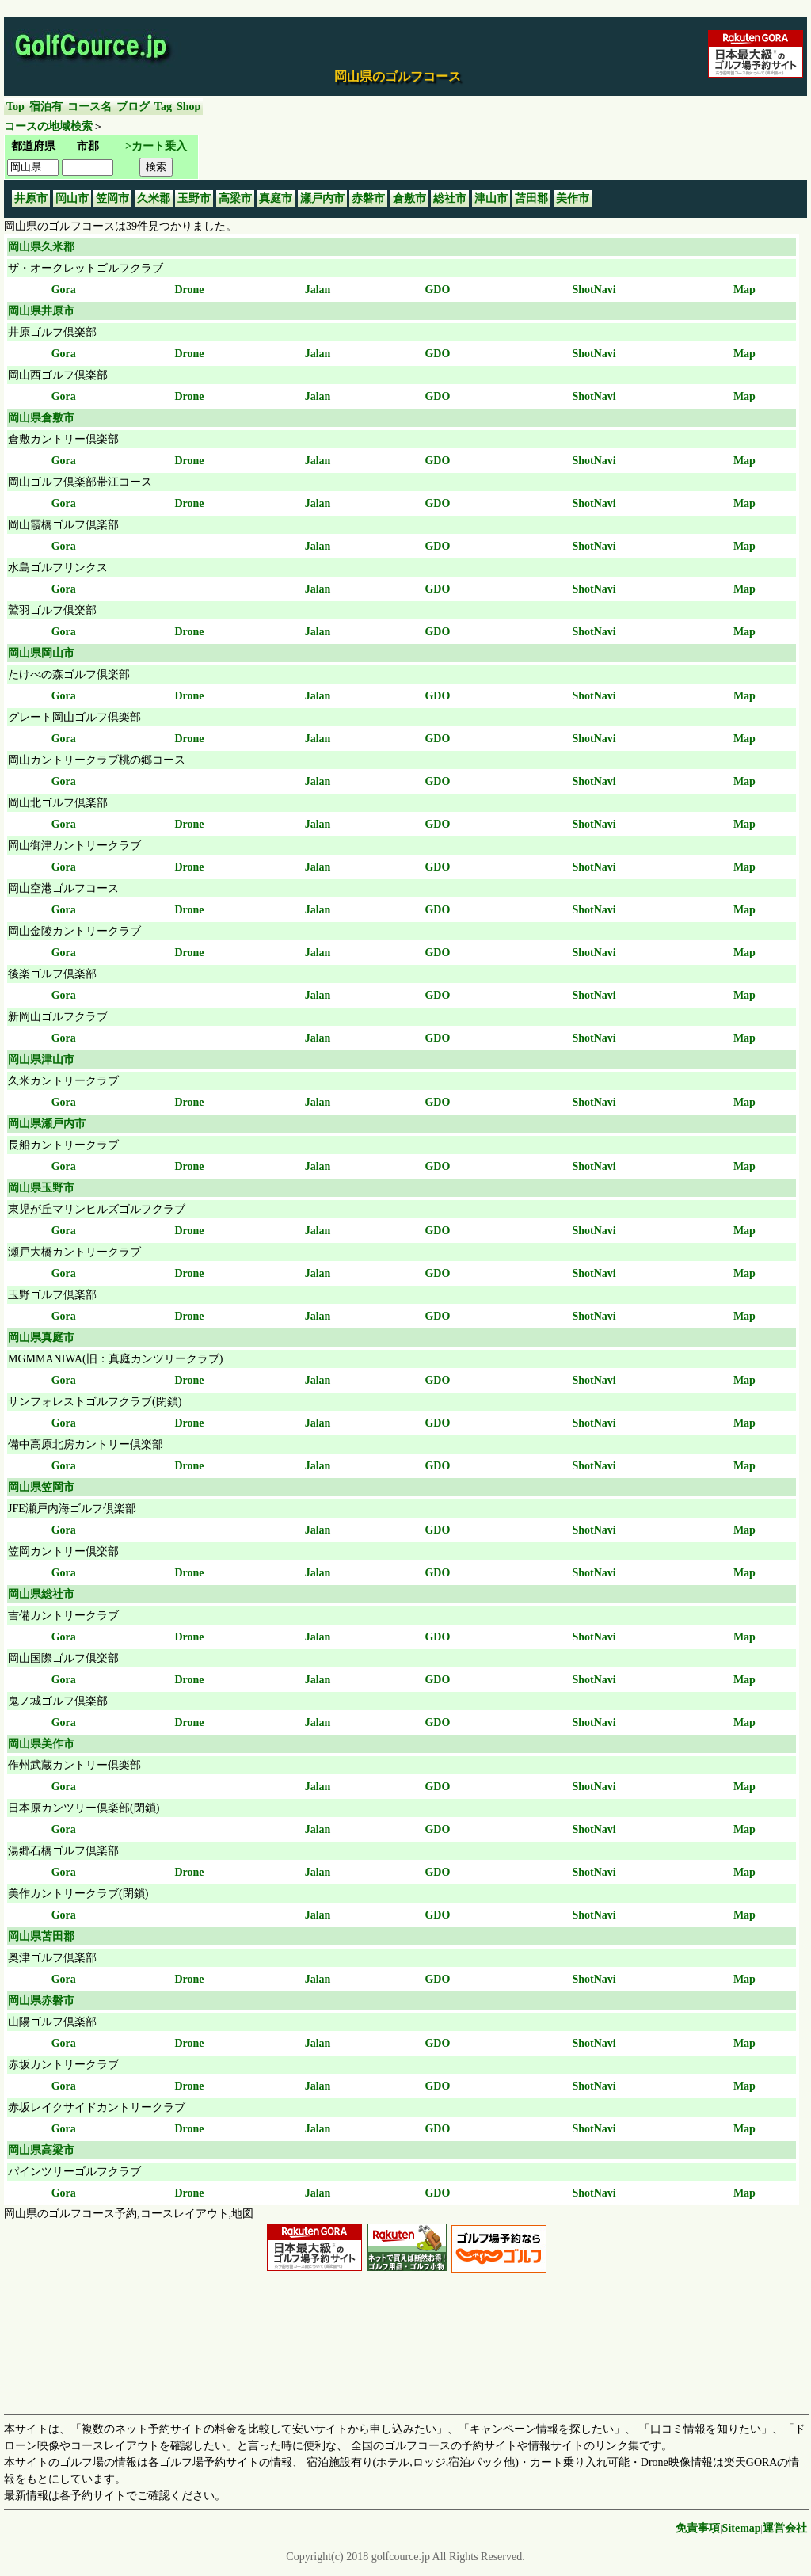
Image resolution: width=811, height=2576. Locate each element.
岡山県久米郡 (41, 247)
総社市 (449, 198)
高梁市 (235, 198)
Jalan (318, 289)
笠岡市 (112, 198)
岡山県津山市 (41, 1059)
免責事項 (698, 2528)
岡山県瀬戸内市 (47, 1124)
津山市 (491, 198)
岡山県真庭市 (41, 1337)
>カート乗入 (156, 146)
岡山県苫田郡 (41, 1936)
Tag (163, 106)
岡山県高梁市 (41, 2150)
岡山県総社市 (41, 1594)
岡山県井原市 (41, 311)
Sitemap (741, 2528)
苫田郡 (531, 198)
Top (15, 106)
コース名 (89, 106)
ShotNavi (593, 289)
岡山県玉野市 (41, 1188)
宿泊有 (46, 106)
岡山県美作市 (41, 1744)
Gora (63, 289)
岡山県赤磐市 (41, 2000)
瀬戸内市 (322, 198)
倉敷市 (409, 198)
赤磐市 (368, 198)
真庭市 (275, 198)
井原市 (31, 198)
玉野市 (194, 198)
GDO (437, 289)
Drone (189, 289)
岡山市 (72, 198)
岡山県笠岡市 (41, 1487)
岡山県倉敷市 (41, 418)
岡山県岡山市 (41, 653)
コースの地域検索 (48, 126)
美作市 (572, 198)
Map (744, 289)
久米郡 (153, 198)
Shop (188, 106)
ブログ (133, 106)
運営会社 (785, 2528)
